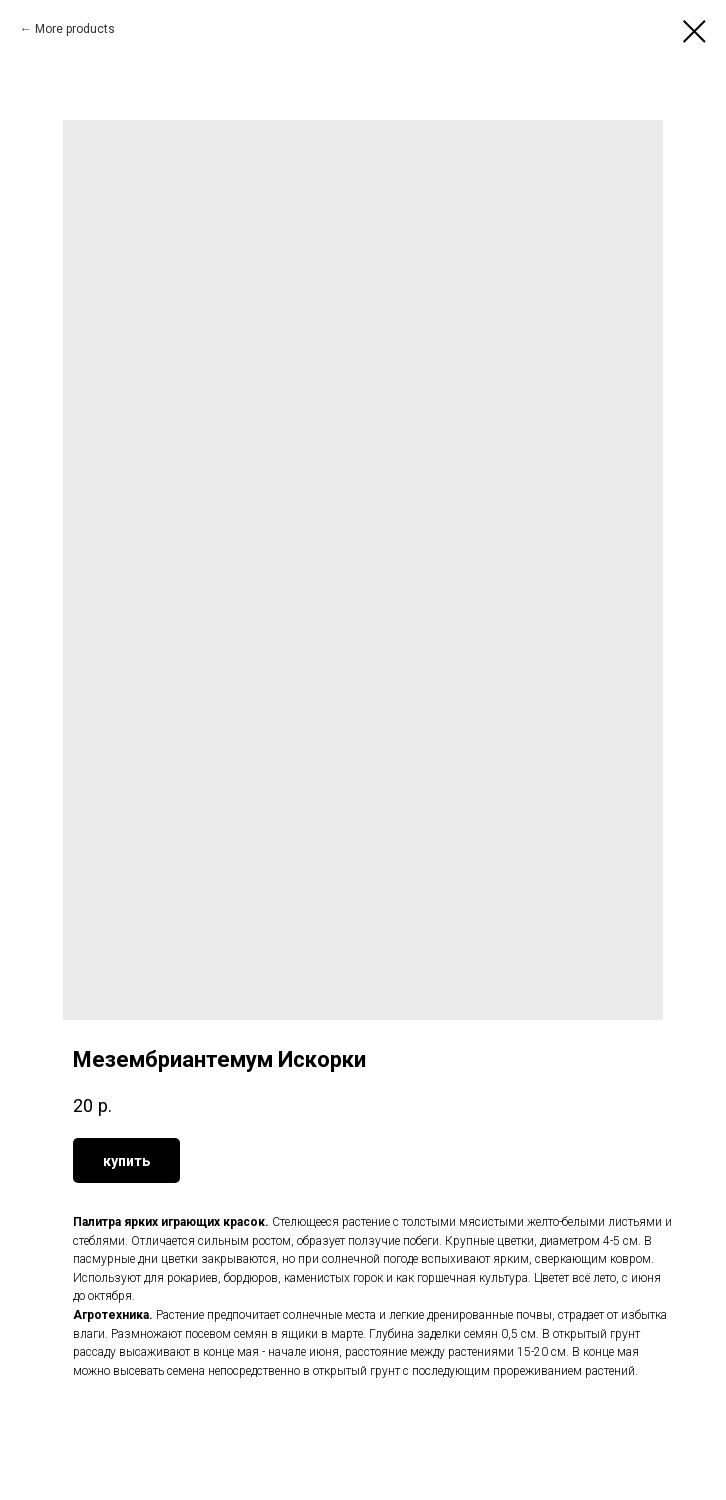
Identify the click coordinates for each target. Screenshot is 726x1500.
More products (75, 29)
